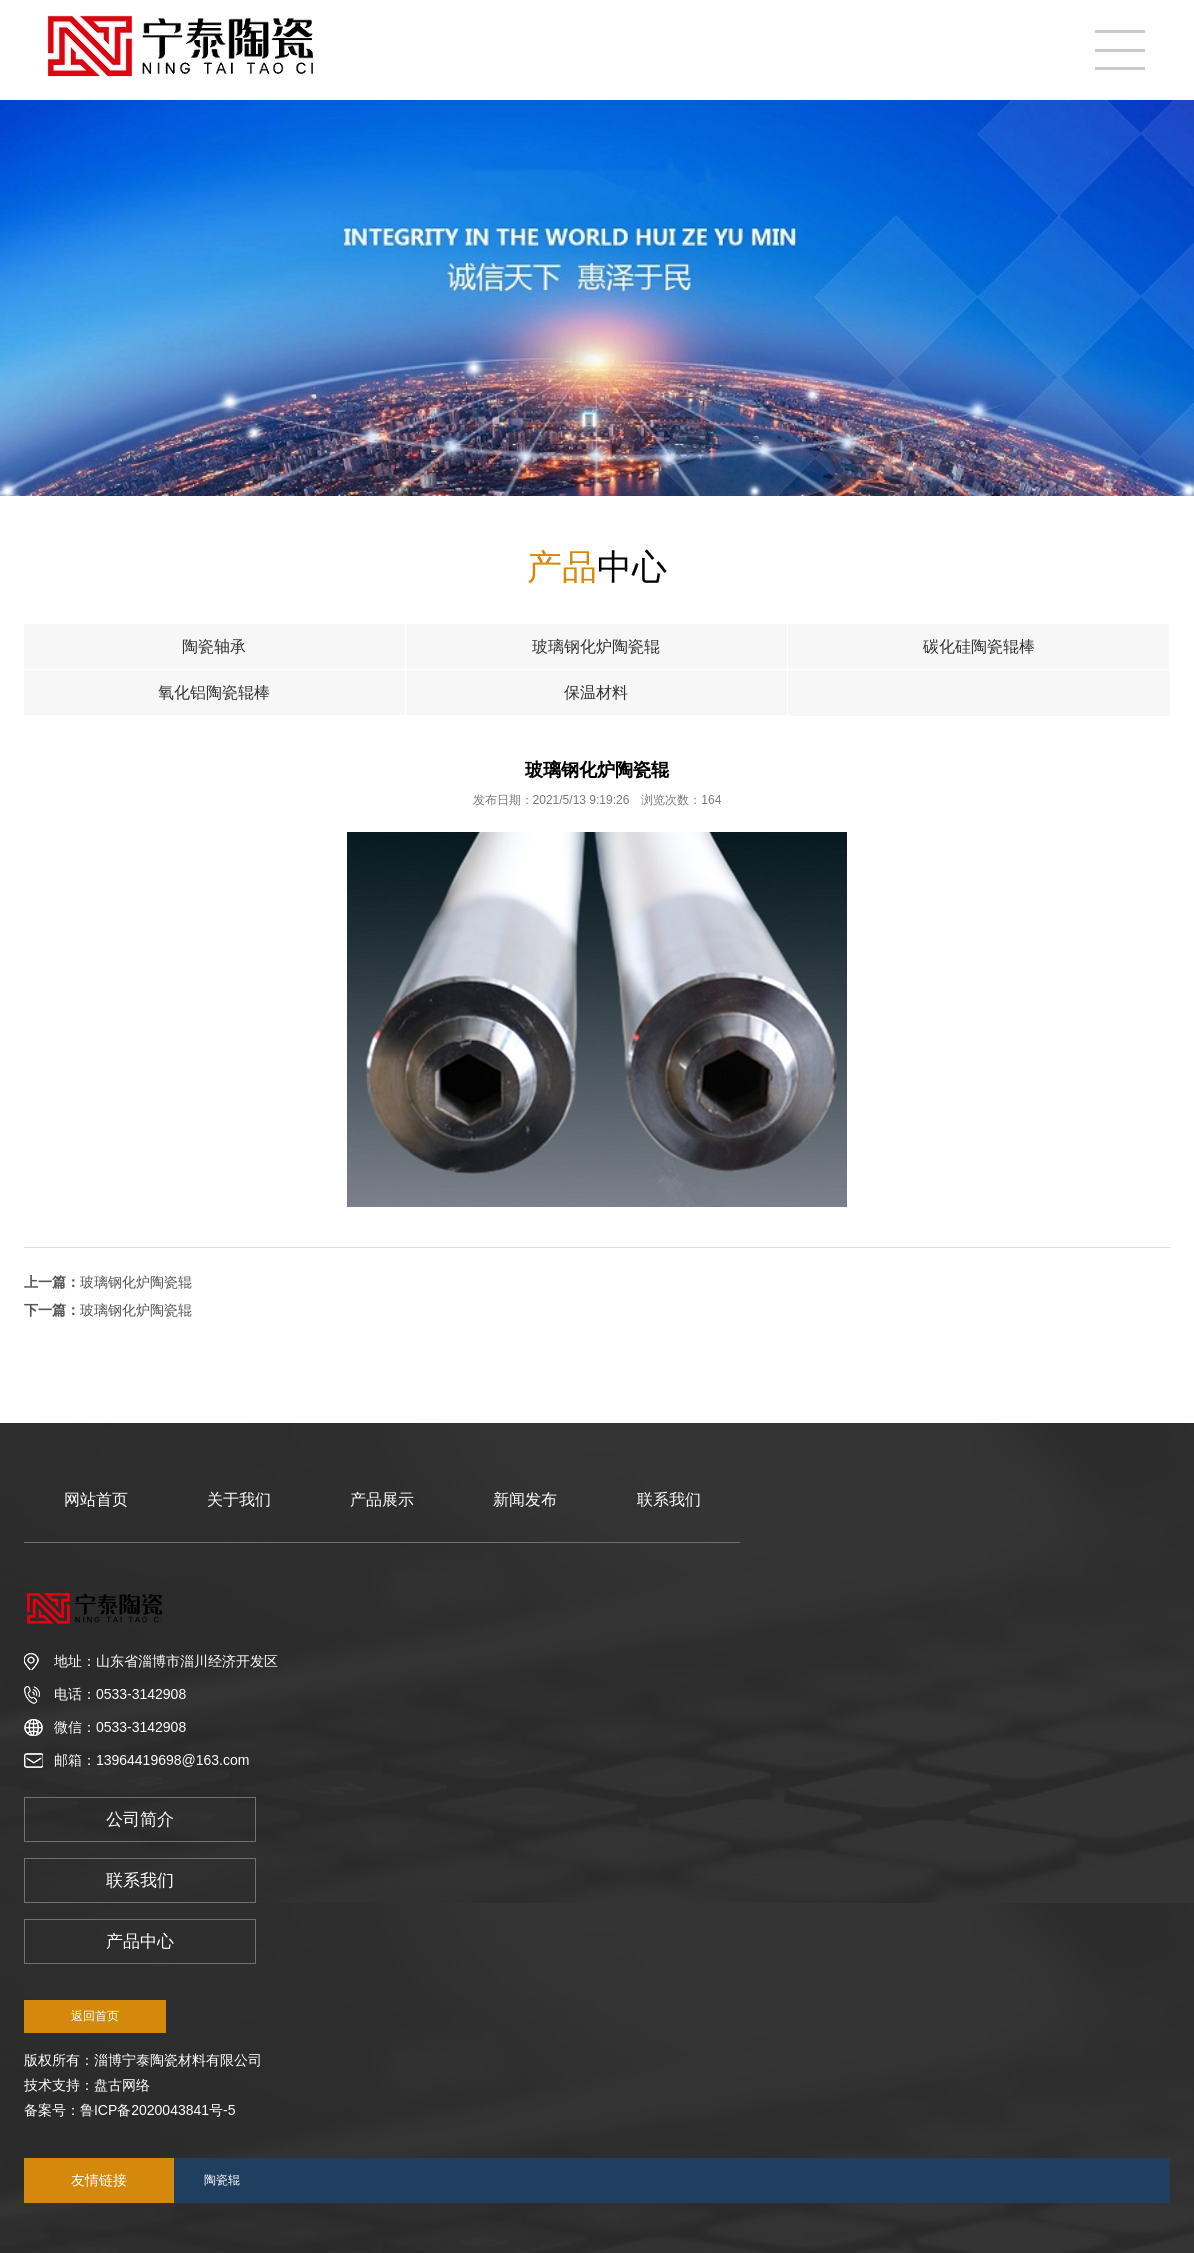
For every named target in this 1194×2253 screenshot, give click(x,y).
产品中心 (140, 1941)
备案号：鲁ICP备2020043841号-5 (130, 2110)
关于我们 (239, 1499)
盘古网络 (122, 2085)
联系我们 (669, 1499)
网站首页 (96, 1499)
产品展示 (382, 1499)
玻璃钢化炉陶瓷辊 (136, 1282)
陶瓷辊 (222, 2180)
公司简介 (140, 1819)
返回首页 (95, 2016)
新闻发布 (525, 1499)
